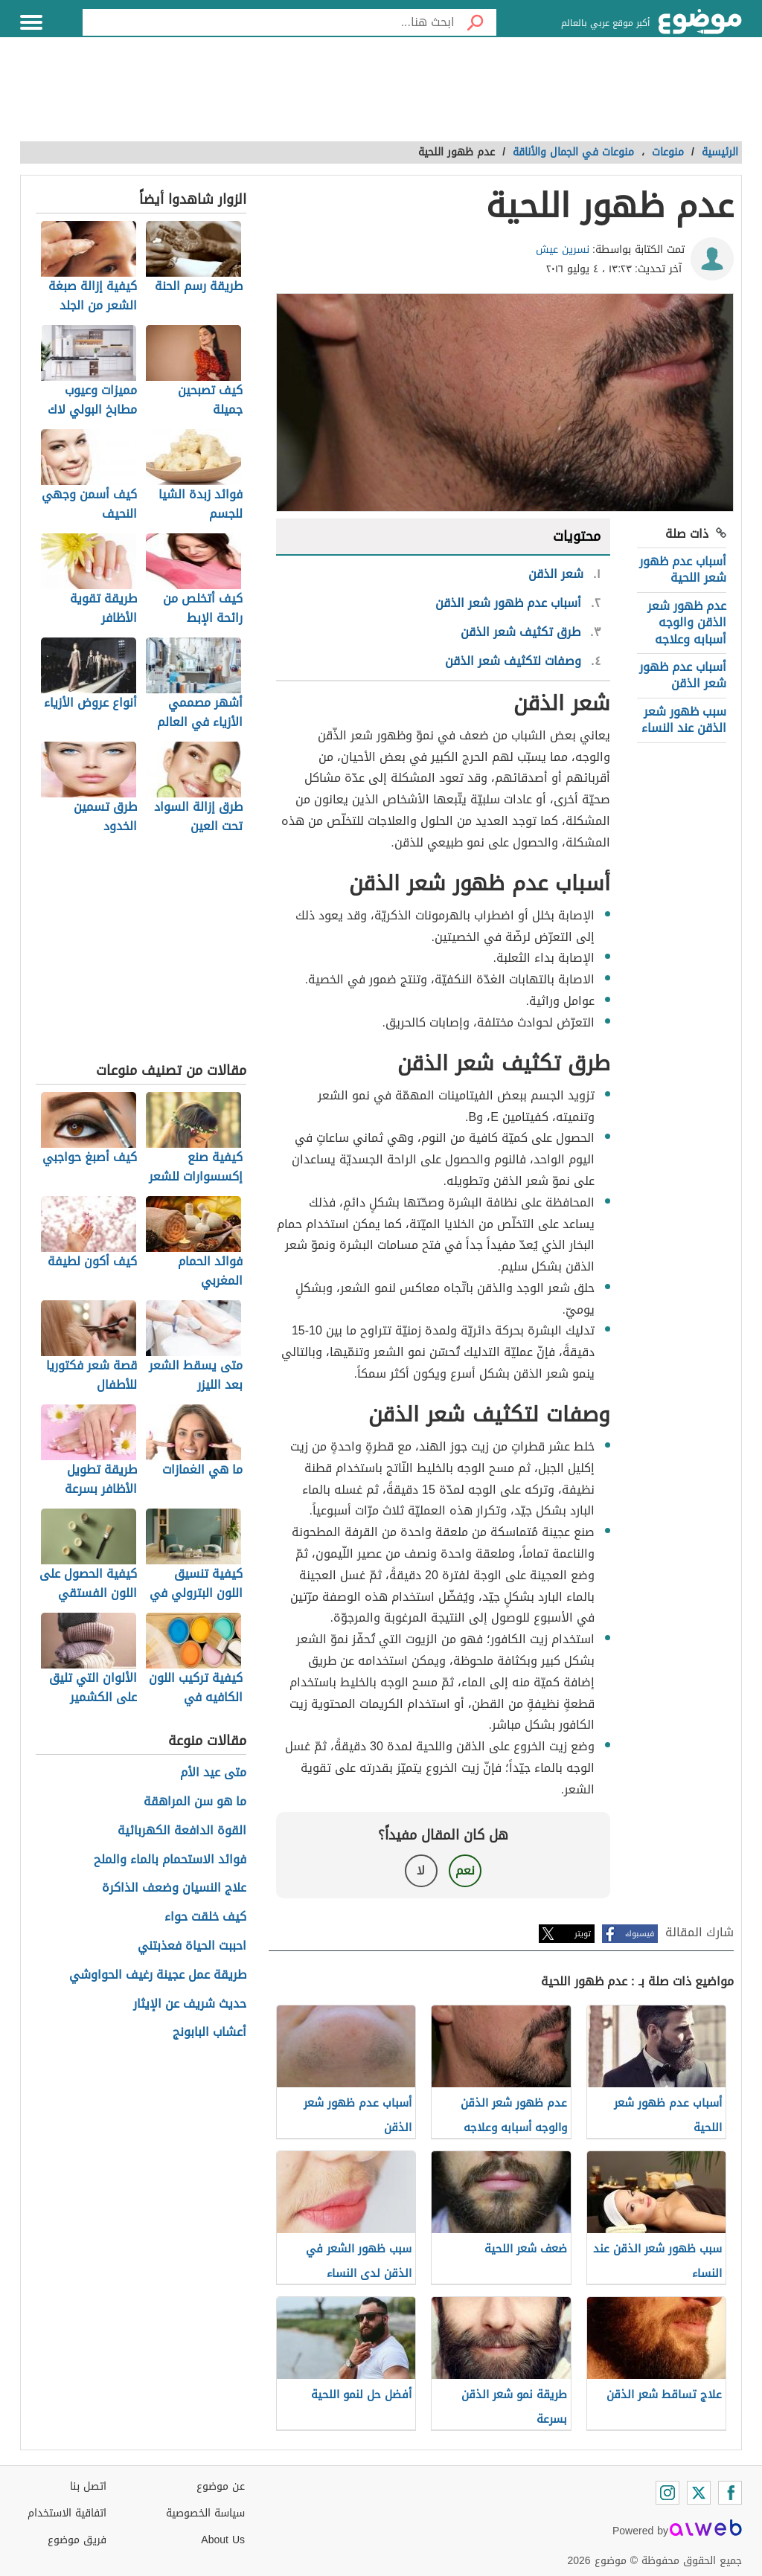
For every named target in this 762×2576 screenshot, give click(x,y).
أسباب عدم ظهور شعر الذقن (682, 675)
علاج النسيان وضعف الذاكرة (174, 1888)
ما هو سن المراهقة (195, 1802)
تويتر (582, 1933)
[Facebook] (730, 2493)
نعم (465, 1870)
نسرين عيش (562, 250)
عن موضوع (220, 2486)
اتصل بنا (88, 2486)
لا (421, 1870)
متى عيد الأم (213, 1773)
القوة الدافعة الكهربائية (182, 1831)
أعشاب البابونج (209, 2032)
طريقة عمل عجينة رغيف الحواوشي (157, 1975)
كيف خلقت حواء (205, 1917)
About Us (223, 2540)
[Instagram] (667, 2493)
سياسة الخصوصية (205, 2513)
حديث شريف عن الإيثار (189, 2004)
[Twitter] (699, 2493)
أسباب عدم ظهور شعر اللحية (682, 569)
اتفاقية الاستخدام (67, 2513)
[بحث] (475, 22)
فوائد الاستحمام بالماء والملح (170, 1860)
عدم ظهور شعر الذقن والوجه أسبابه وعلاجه (686, 622)
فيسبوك (639, 1933)
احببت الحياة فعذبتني (192, 1946)
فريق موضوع (77, 2540)
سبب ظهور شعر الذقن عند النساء (683, 719)
